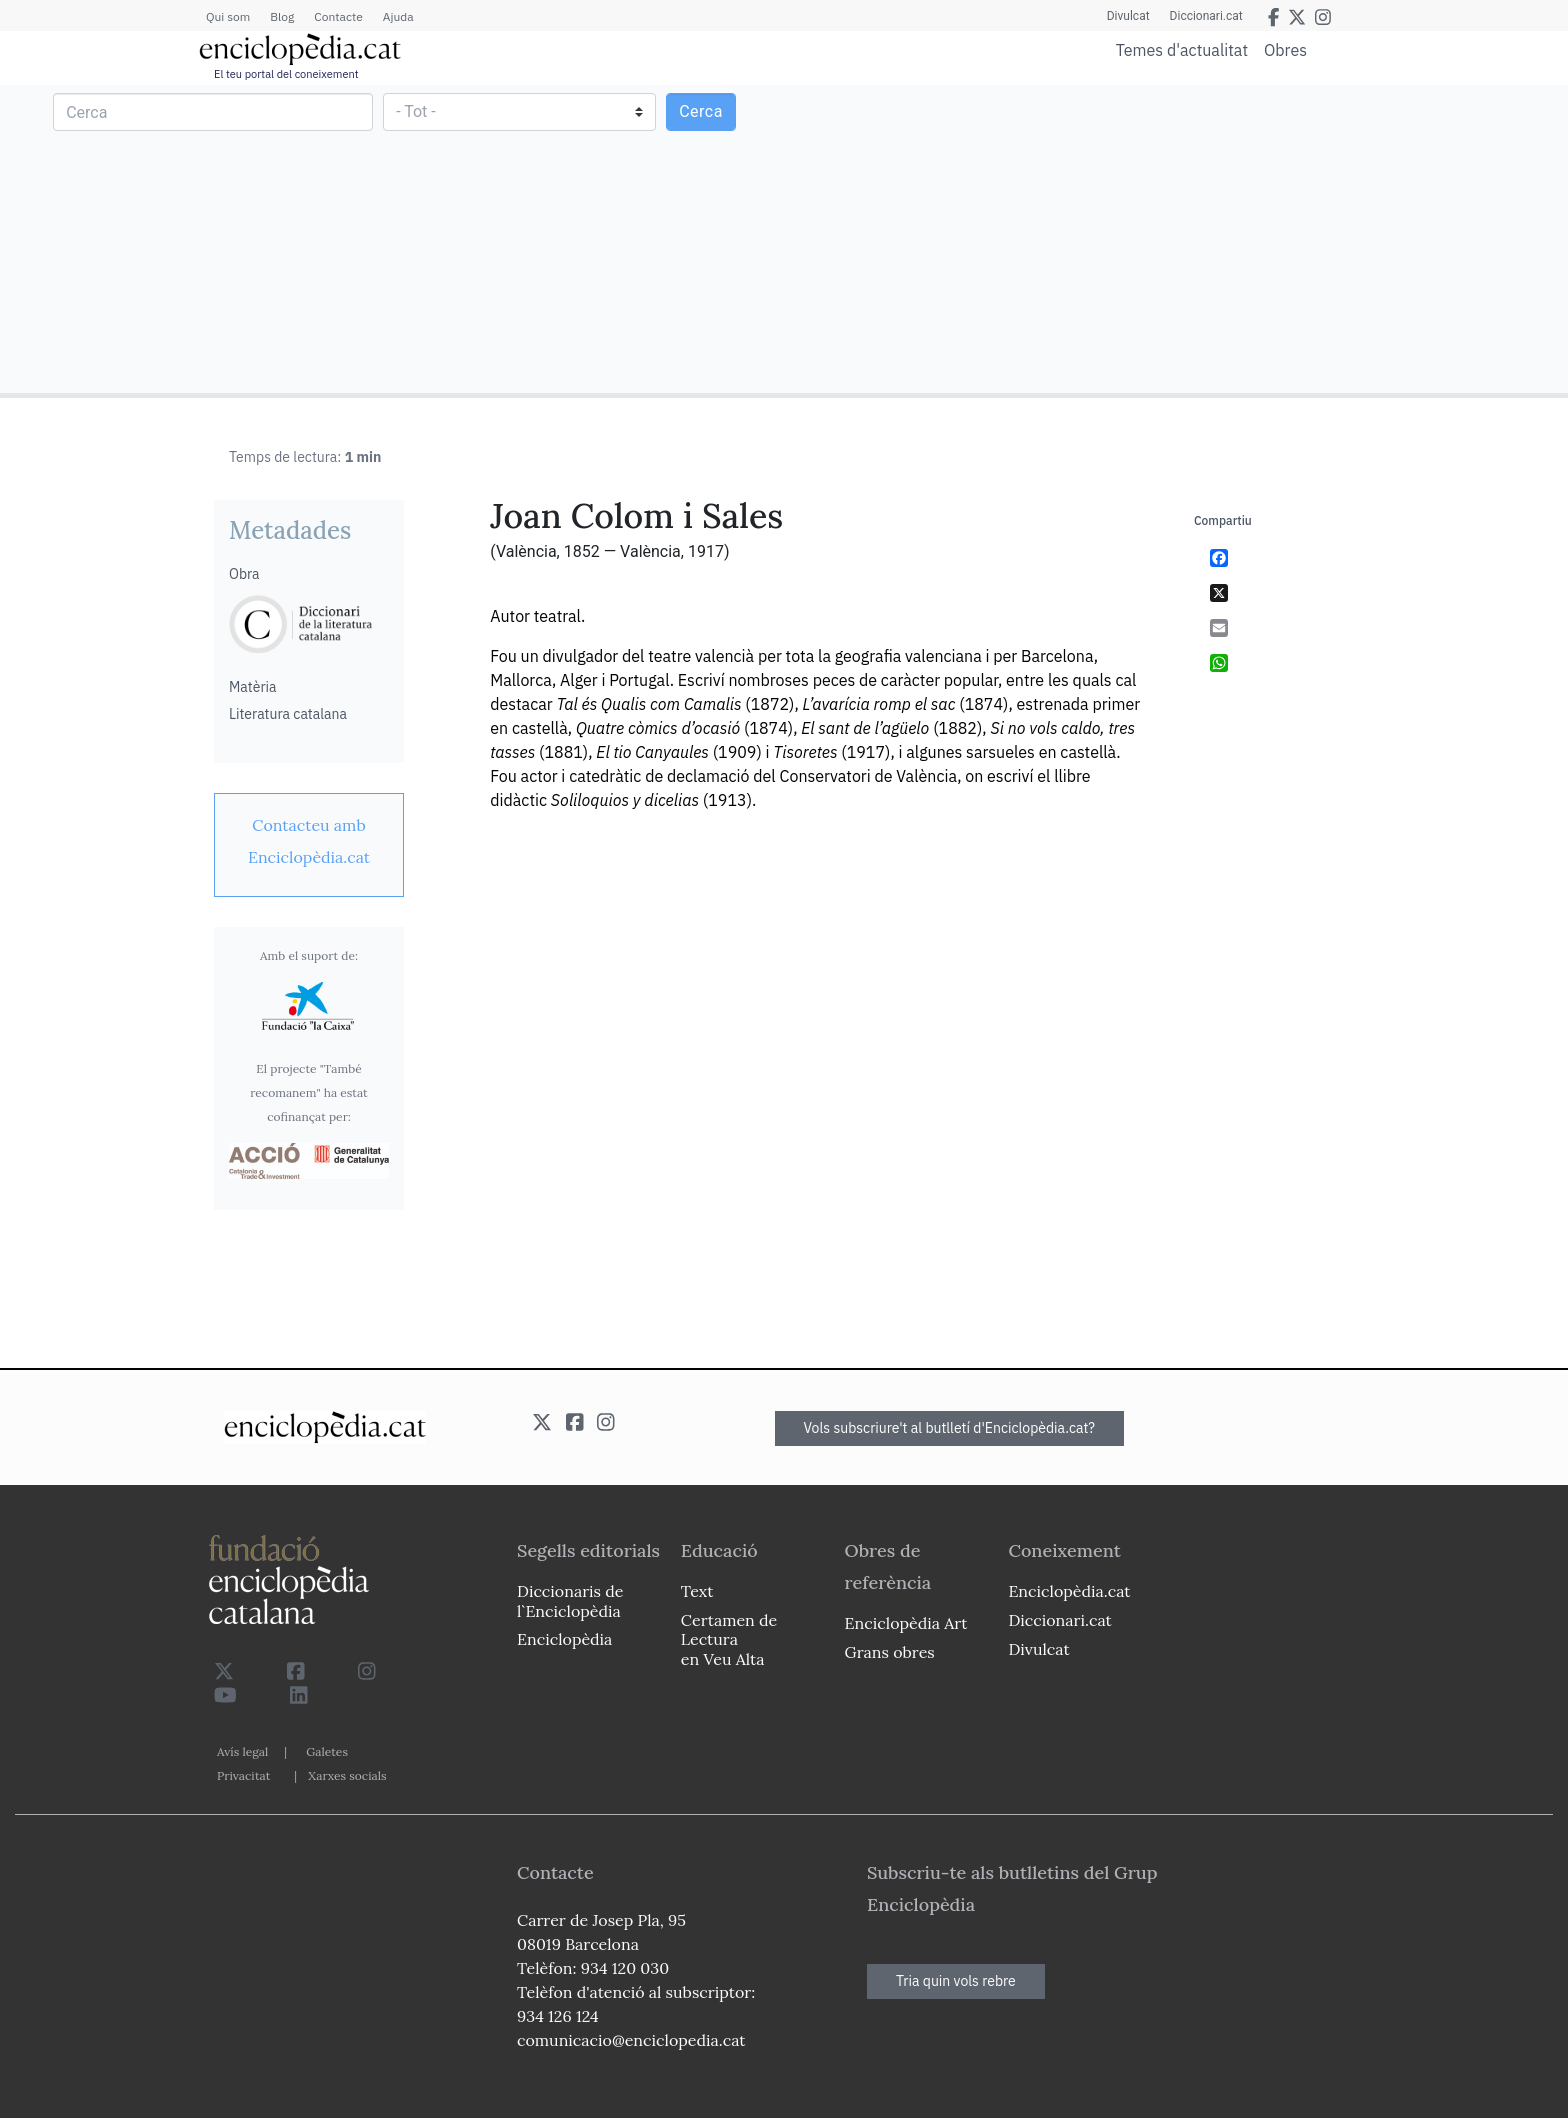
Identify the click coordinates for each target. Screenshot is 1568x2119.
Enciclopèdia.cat (1069, 1591)
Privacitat (243, 1775)
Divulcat (1128, 16)
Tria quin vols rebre (956, 1981)
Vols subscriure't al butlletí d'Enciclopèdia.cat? (950, 1428)
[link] (309, 841)
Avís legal (242, 1751)
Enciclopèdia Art (906, 1623)
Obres (1285, 49)
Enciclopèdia (564, 1639)
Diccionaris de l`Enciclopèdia (570, 1600)
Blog (282, 16)
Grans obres (890, 1652)
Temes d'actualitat (1182, 50)
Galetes (327, 1751)
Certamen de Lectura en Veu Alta (729, 1639)
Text (697, 1591)
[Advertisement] (1173, 238)
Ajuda (398, 16)
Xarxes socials (347, 1775)
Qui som (228, 16)
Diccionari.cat (1206, 16)
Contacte (338, 16)
